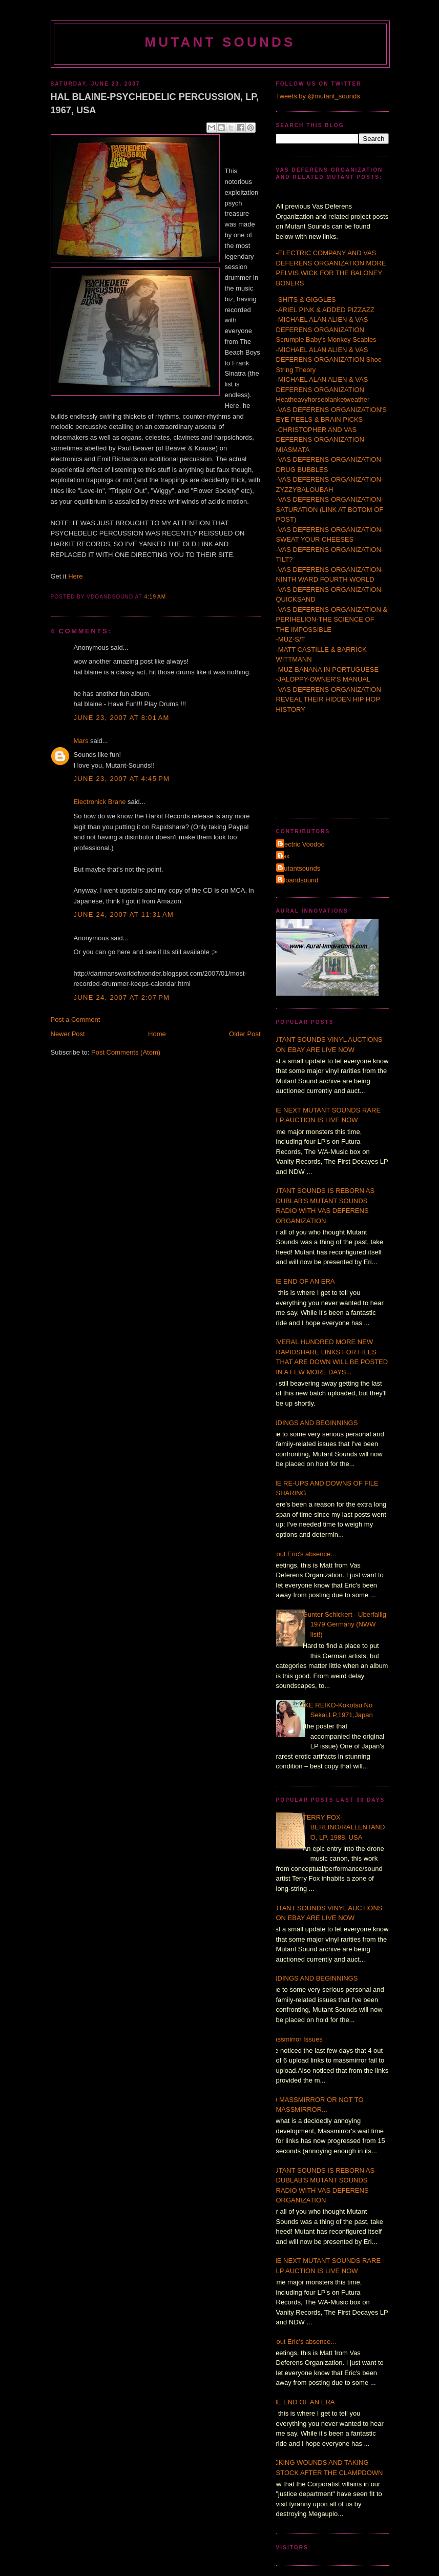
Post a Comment (75, 1019)
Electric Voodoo (302, 844)
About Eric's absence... (302, 1554)
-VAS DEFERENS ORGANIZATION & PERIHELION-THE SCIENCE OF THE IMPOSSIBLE (332, 619)
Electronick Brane (100, 802)
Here (75, 576)
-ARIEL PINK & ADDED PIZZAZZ (325, 310)
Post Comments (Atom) (125, 1052)
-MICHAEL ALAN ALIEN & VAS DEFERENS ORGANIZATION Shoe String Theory (329, 360)
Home (157, 1034)
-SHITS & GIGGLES (306, 299)
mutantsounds (300, 868)
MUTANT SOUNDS (220, 42)
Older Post (244, 1034)
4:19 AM (155, 597)
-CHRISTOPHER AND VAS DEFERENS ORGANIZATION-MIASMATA (321, 440)
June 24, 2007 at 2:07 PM (122, 997)
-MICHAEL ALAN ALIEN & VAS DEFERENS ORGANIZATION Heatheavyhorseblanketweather (323, 389)
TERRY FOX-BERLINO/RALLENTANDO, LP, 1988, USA (344, 1827)
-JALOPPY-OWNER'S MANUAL (323, 679)
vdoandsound (299, 880)
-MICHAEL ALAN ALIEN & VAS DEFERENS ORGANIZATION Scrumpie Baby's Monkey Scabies (326, 329)
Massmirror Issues (295, 2039)
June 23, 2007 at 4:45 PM (122, 778)
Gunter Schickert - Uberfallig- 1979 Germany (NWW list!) (346, 1624)
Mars (81, 741)
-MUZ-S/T (290, 639)
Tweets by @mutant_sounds (318, 96)
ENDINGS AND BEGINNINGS (313, 1423)
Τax (284, 856)
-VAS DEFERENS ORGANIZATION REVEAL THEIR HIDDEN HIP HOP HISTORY (328, 699)
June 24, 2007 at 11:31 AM (124, 914)
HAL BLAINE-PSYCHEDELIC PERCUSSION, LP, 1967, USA (155, 103)
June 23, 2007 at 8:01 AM (122, 718)
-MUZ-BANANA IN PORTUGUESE (327, 669)
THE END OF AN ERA (301, 1281)
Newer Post (68, 1034)
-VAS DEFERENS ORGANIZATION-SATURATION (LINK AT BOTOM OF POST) (330, 509)
